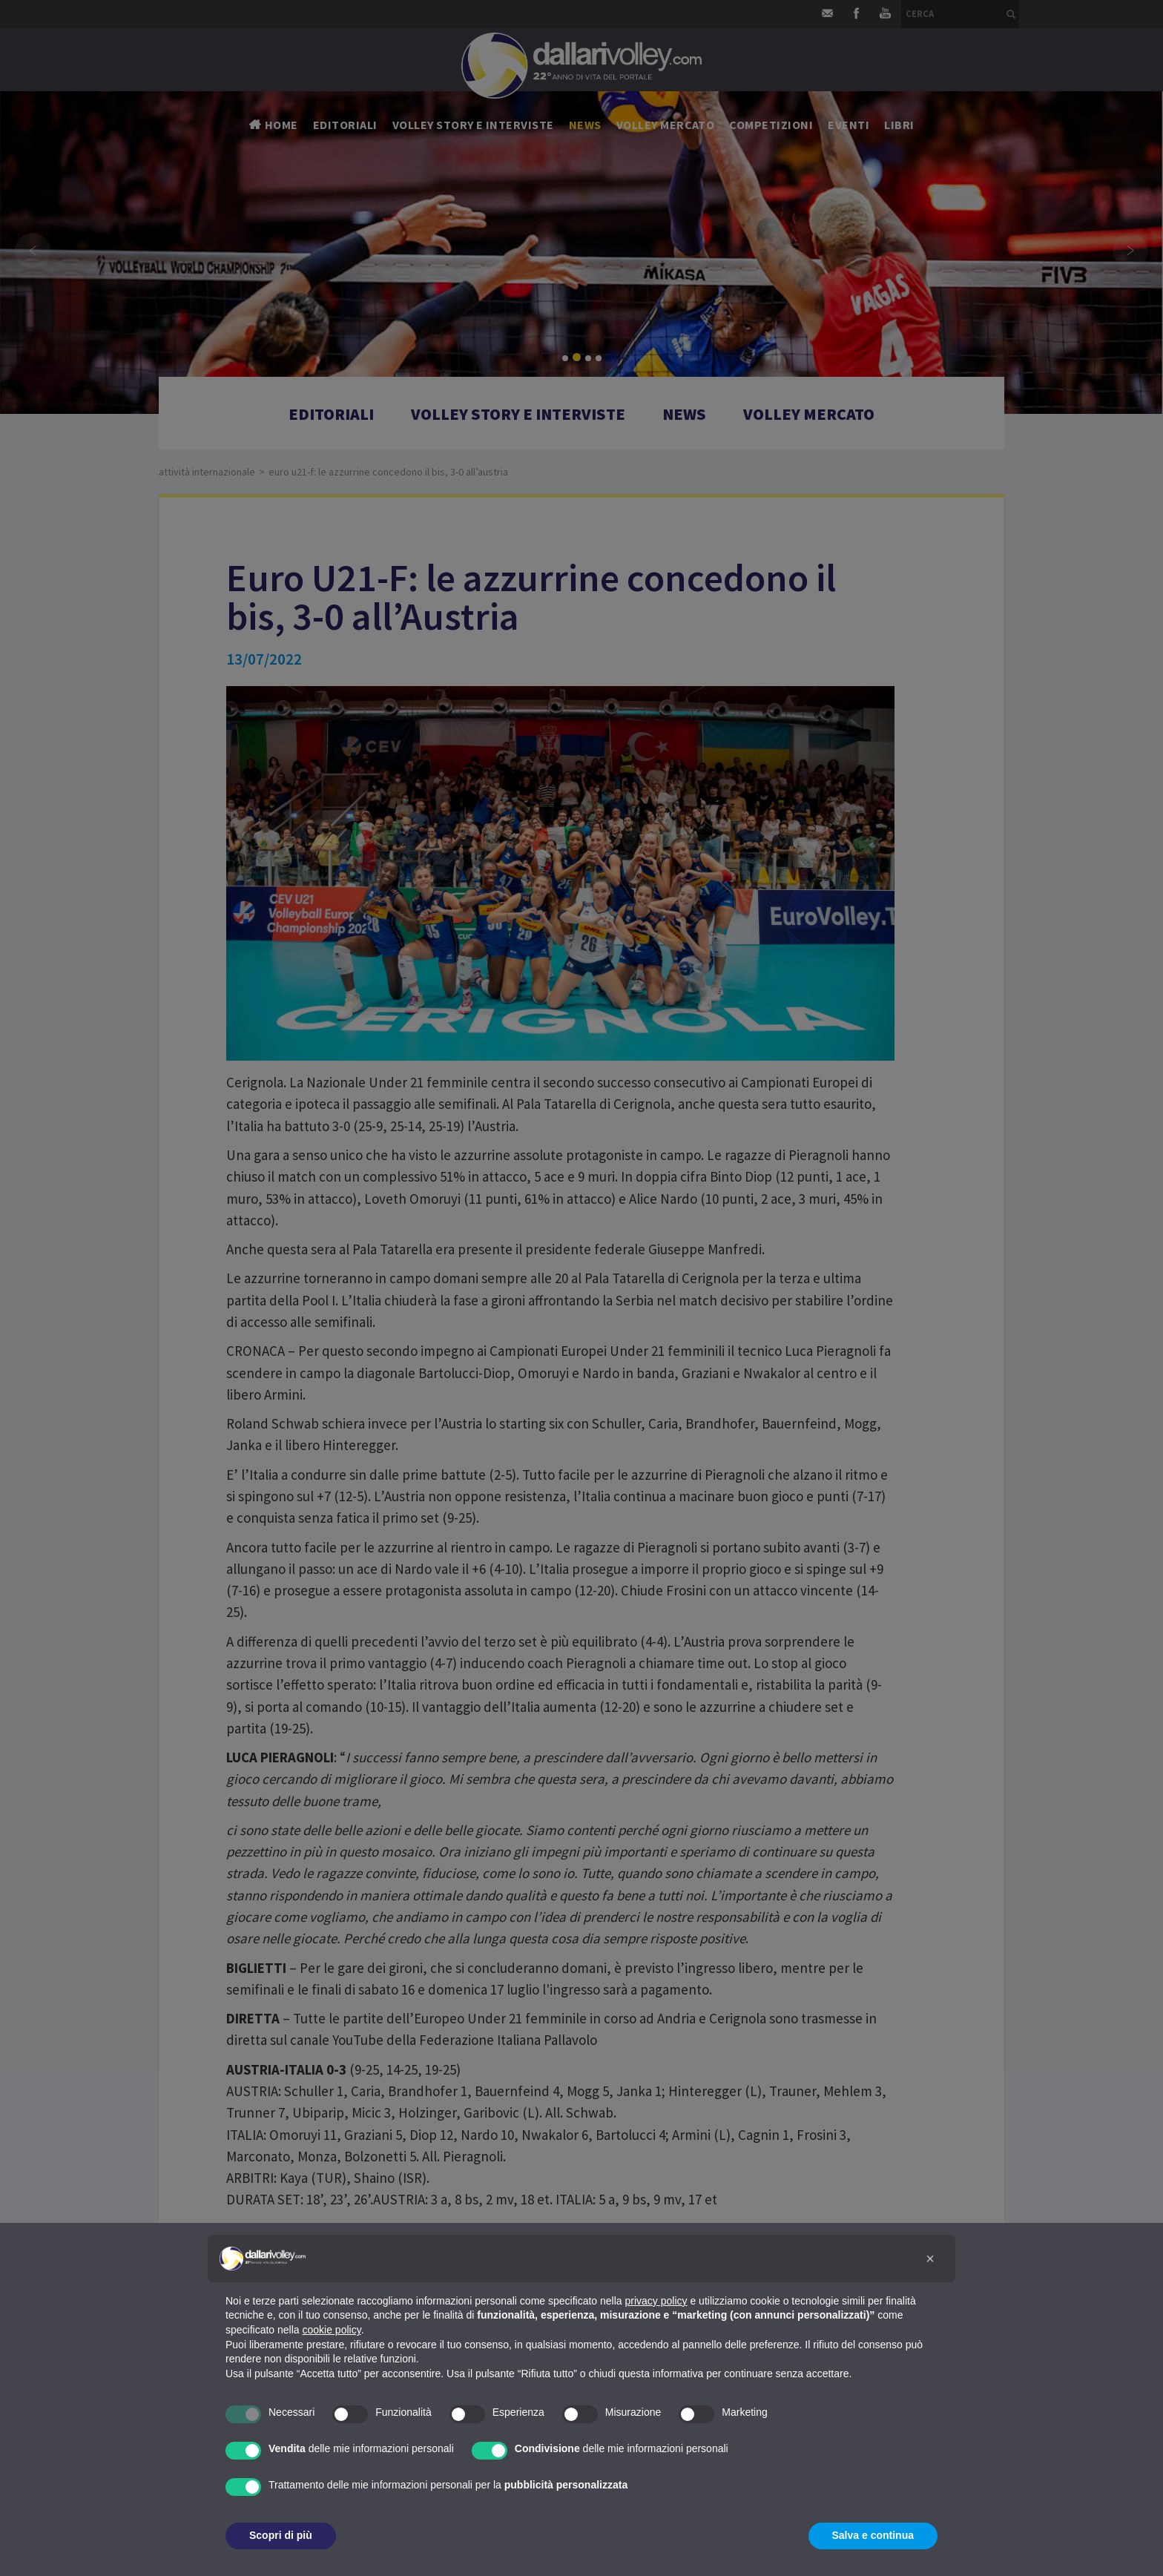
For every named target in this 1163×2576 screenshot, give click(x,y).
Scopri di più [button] (280, 2535)
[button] (930, 2258)
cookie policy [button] (332, 2330)
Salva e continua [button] (873, 2535)
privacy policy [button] (656, 2301)
